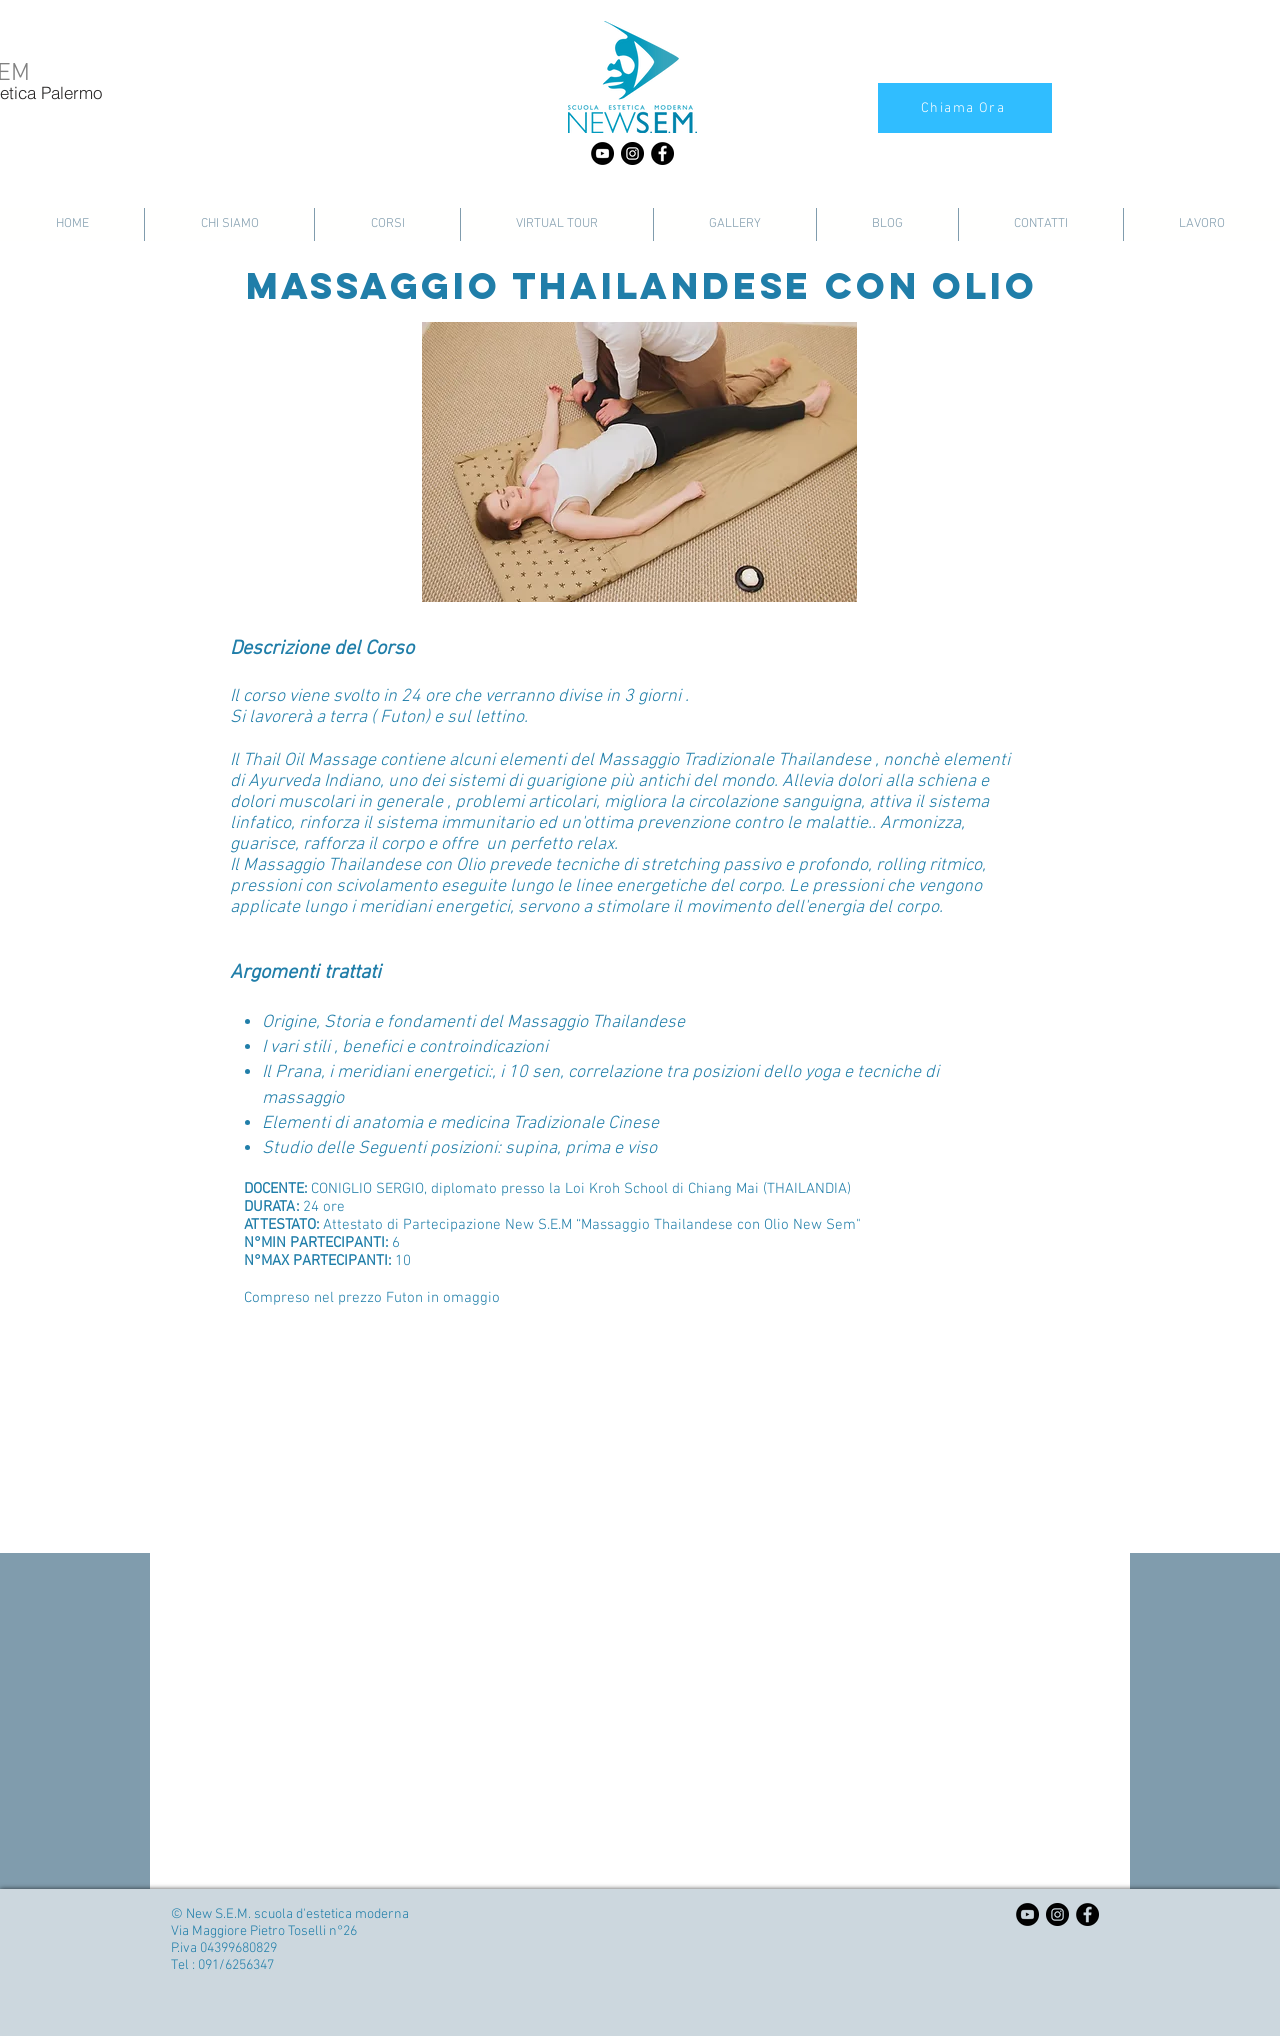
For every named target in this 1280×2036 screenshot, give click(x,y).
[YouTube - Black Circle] (602, 153)
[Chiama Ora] (965, 108)
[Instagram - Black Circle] (632, 153)
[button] (639, 462)
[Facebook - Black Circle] (662, 153)
